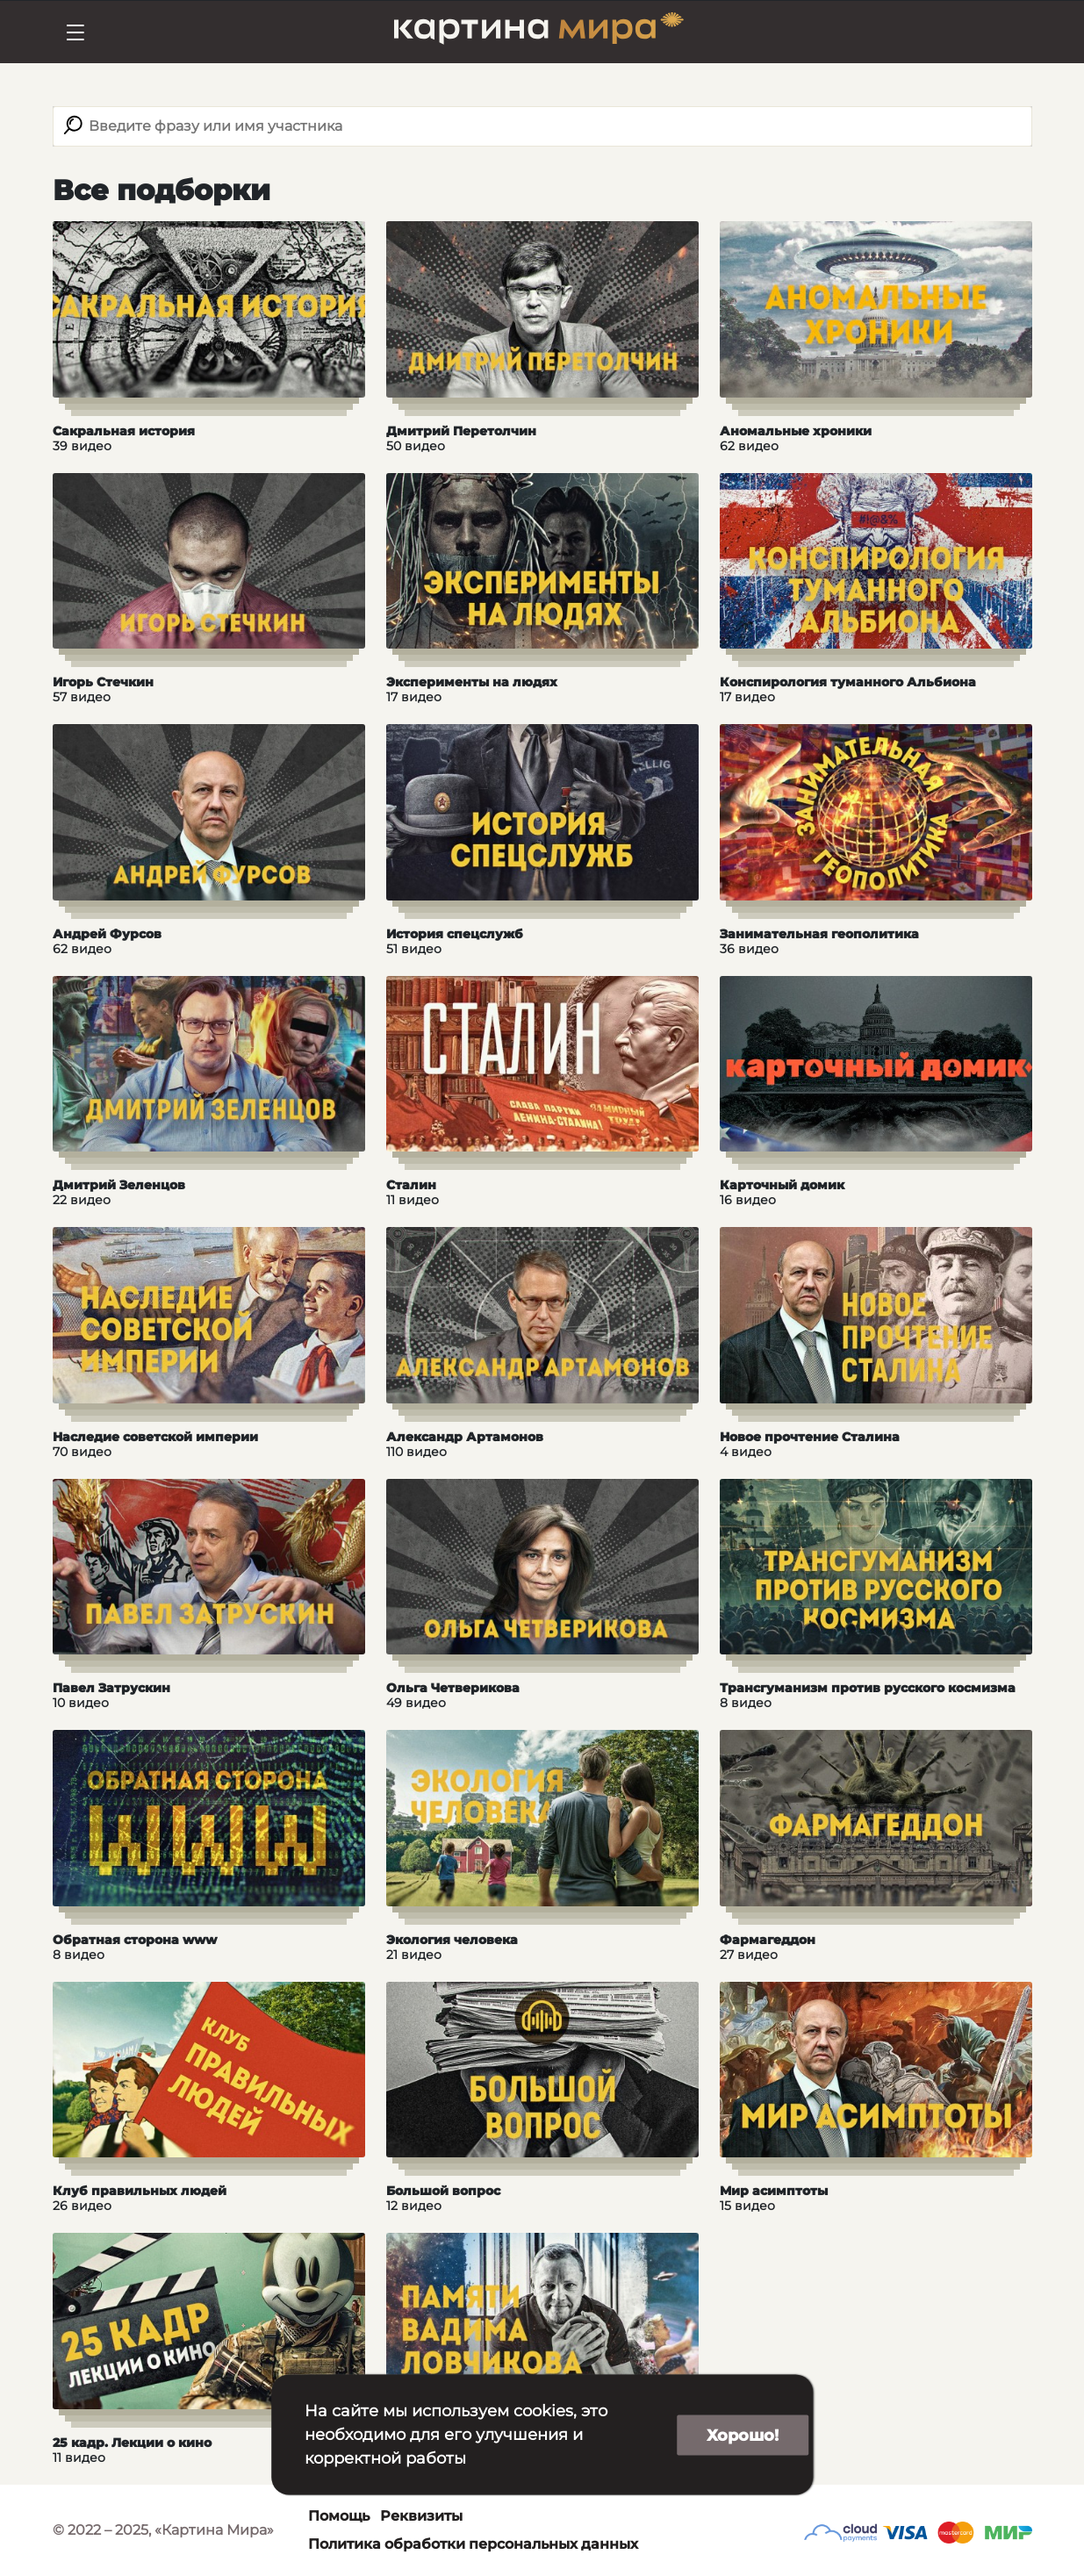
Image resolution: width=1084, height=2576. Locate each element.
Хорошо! (743, 2434)
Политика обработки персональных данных (473, 2544)
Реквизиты (421, 2516)
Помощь (339, 2516)
